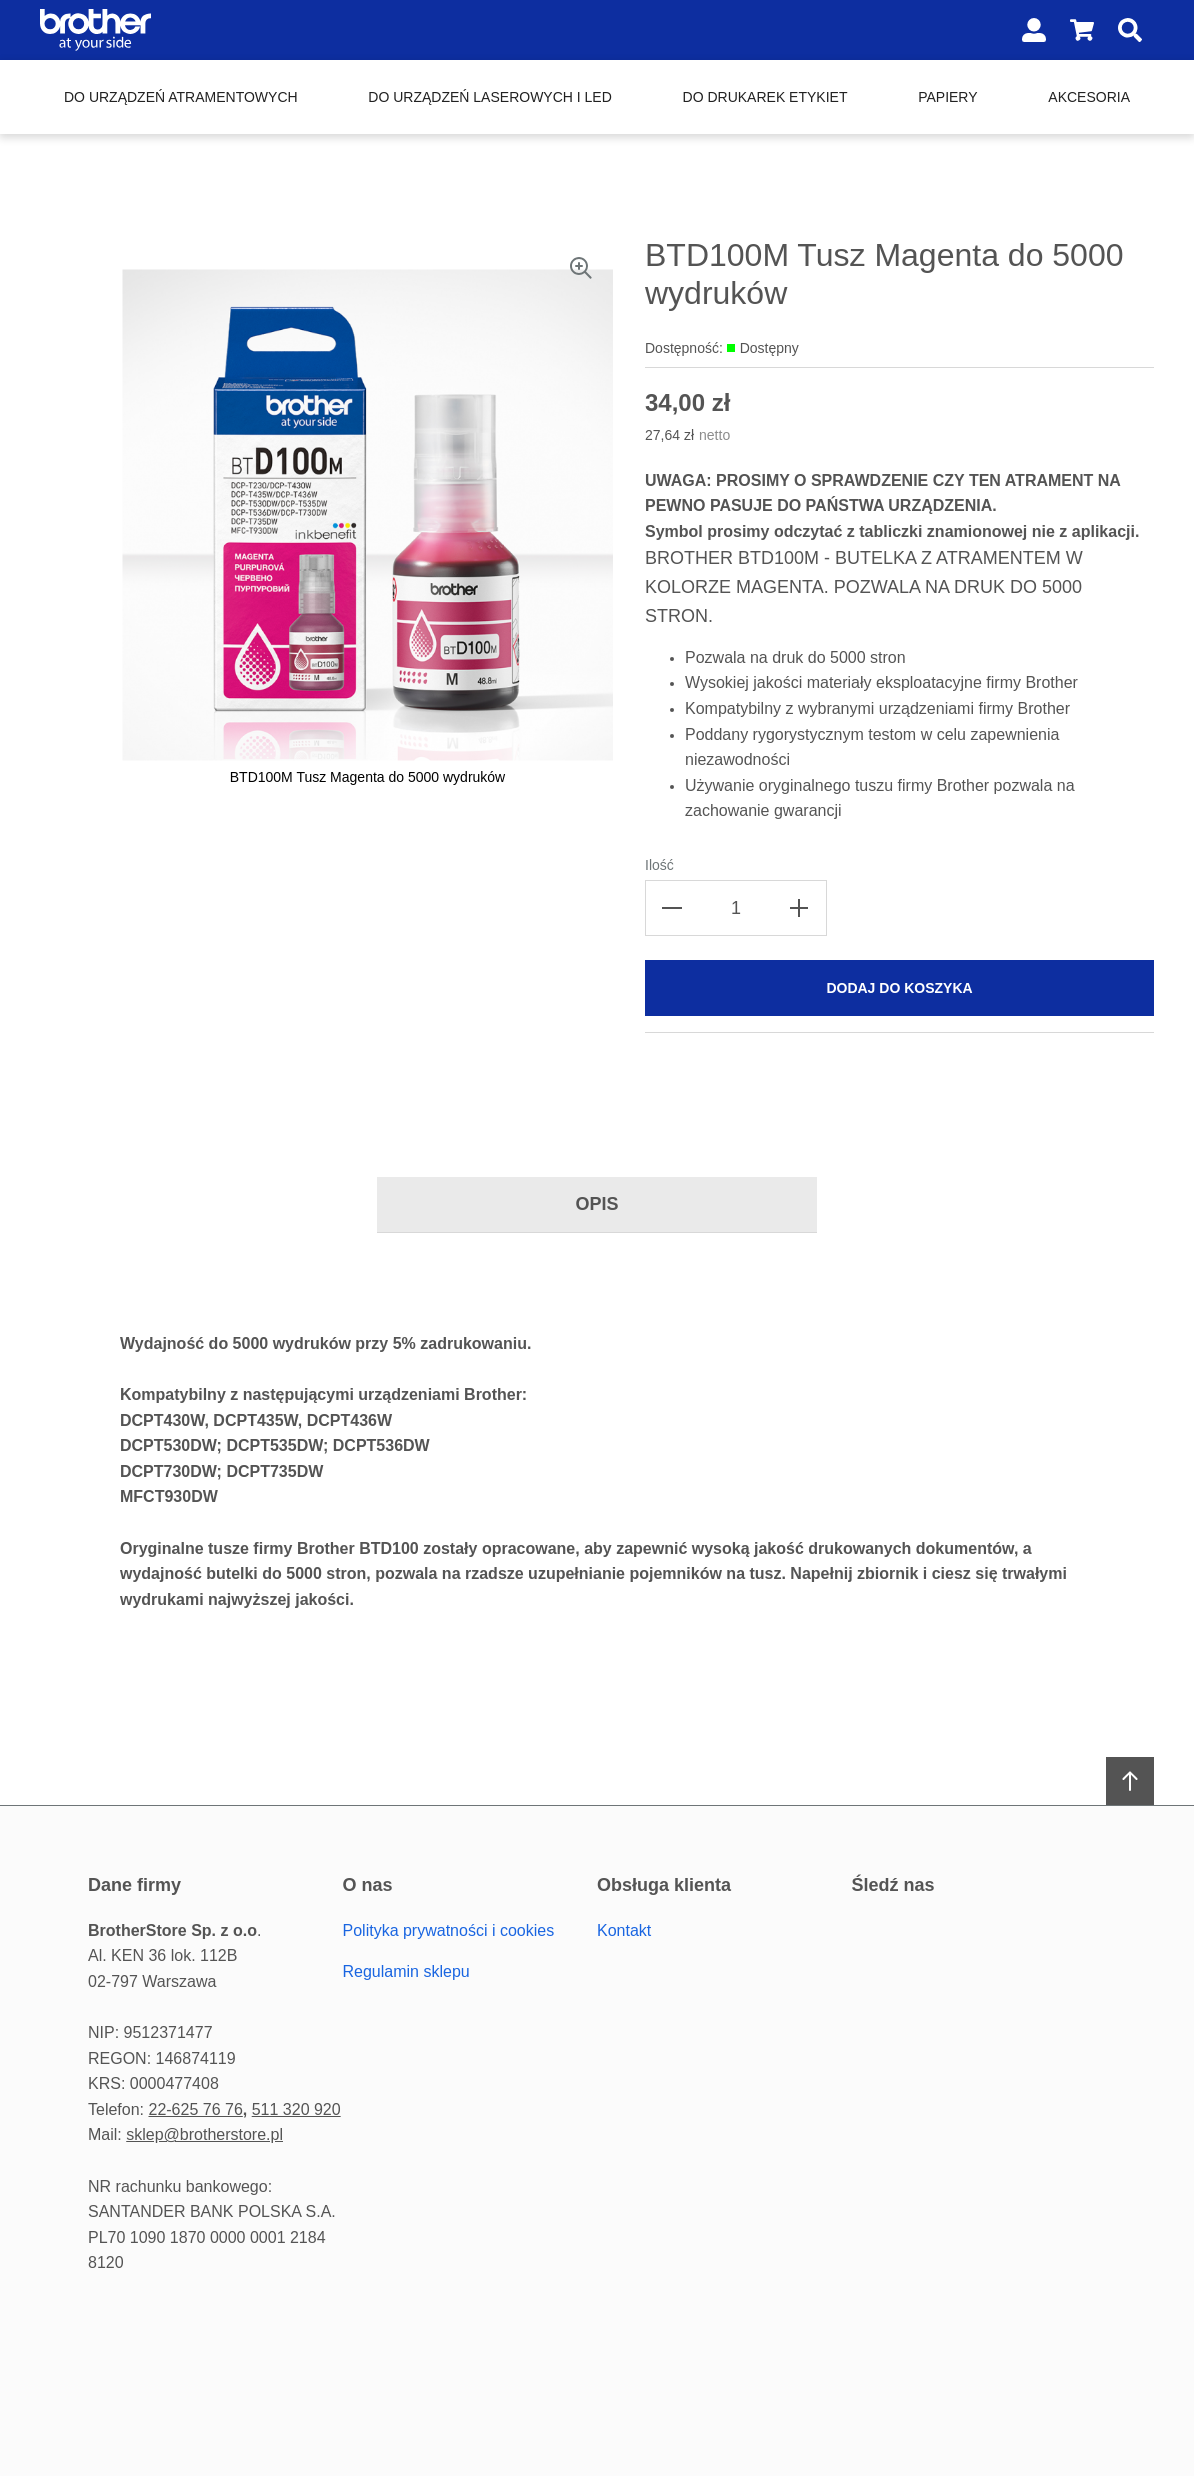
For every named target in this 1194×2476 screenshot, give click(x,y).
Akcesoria (1089, 97)
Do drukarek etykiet (765, 97)
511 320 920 (296, 2109)
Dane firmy (134, 1885)
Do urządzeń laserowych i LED (489, 97)
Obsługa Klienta (664, 1885)
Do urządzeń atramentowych (181, 97)
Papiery (947, 97)
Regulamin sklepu (406, 1971)
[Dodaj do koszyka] (899, 988)
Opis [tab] (596, 1204)
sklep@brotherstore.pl (204, 2134)
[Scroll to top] (1130, 1781)
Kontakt (624, 1930)
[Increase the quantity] (799, 908)
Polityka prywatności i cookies (449, 1930)
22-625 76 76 (195, 2109)
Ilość (659, 865)
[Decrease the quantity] (673, 908)
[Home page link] (168, 30)
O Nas (368, 1885)
